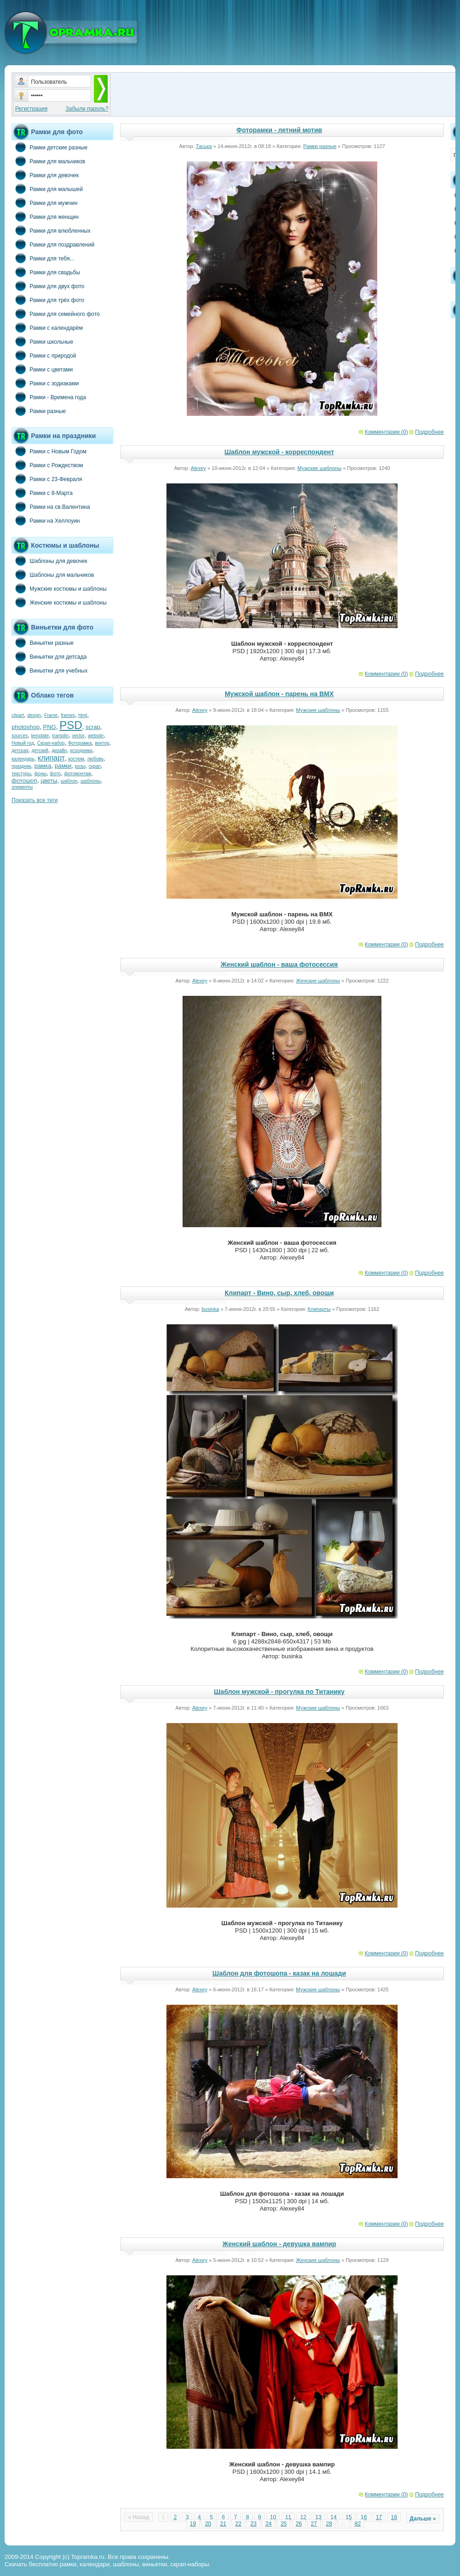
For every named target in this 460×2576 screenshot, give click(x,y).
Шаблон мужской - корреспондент (279, 452)
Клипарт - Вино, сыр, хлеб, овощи (279, 1293)
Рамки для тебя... (43, 258)
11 (288, 2517)
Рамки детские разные (49, 147)
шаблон (69, 781)
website (96, 735)
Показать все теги (35, 800)
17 (379, 2517)
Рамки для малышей (47, 189)
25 (284, 2523)
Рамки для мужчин (45, 203)
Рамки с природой (44, 355)
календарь (23, 758)
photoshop (26, 726)
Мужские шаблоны (319, 468)
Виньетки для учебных (49, 670)
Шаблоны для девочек (49, 561)
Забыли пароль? (87, 108)
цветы (49, 780)
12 (303, 2517)
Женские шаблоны (318, 980)
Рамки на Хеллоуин (46, 520)
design (34, 715)
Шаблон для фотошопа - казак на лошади (279, 1973)
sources (20, 735)
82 (358, 2523)
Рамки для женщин (45, 216)
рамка (42, 765)
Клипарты (319, 1309)
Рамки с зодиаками (45, 383)
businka (210, 1309)
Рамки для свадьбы (46, 272)
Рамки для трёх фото (48, 300)
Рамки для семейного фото (56, 314)
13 (318, 2517)
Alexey (198, 468)
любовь (95, 758)
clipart (18, 715)
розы (80, 766)
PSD (70, 725)
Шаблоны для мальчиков (53, 574)
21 (223, 2523)
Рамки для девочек (45, 175)
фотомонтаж (77, 773)
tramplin (60, 735)
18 (394, 2517)
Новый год (23, 743)
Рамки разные (39, 411)
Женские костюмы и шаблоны (59, 602)
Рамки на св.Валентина (51, 506)
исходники (81, 750)
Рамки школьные (42, 341)
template (40, 735)
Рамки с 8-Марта (42, 493)
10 (273, 2517)
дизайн (59, 750)
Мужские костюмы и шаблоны (59, 588)
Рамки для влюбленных (51, 230)
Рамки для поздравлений (53, 244)
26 (299, 2523)
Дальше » (423, 2518)
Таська (204, 146)
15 (349, 2517)
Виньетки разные (43, 642)
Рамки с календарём (47, 327)
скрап (95, 766)
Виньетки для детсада (49, 656)
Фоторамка (80, 743)
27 (314, 2523)
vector (78, 735)
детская (20, 750)
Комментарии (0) (386, 432)
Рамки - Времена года (49, 397)
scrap (93, 726)
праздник (21, 766)
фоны (40, 773)
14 (334, 2517)
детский (39, 750)
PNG (49, 726)
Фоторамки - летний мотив (279, 130)
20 (208, 2523)
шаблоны (90, 781)
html (83, 715)
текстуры (21, 773)
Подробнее (429, 432)
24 (268, 2523)
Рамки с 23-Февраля (47, 479)
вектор (102, 743)
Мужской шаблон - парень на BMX (279, 694)
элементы (22, 787)
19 (193, 2523)
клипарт (51, 758)
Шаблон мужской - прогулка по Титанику (279, 1691)
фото (55, 773)
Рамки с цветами (42, 369)
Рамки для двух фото (48, 286)
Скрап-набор (51, 743)
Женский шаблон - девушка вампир (279, 2244)
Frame (51, 715)
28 (329, 2523)
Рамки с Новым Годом (49, 451)
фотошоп (24, 780)
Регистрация (31, 108)
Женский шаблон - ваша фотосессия (279, 964)
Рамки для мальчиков (48, 161)
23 (253, 2523)
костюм (76, 758)
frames (68, 715)
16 (364, 2517)
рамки (63, 765)
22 (238, 2523)
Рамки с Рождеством (47, 465)
